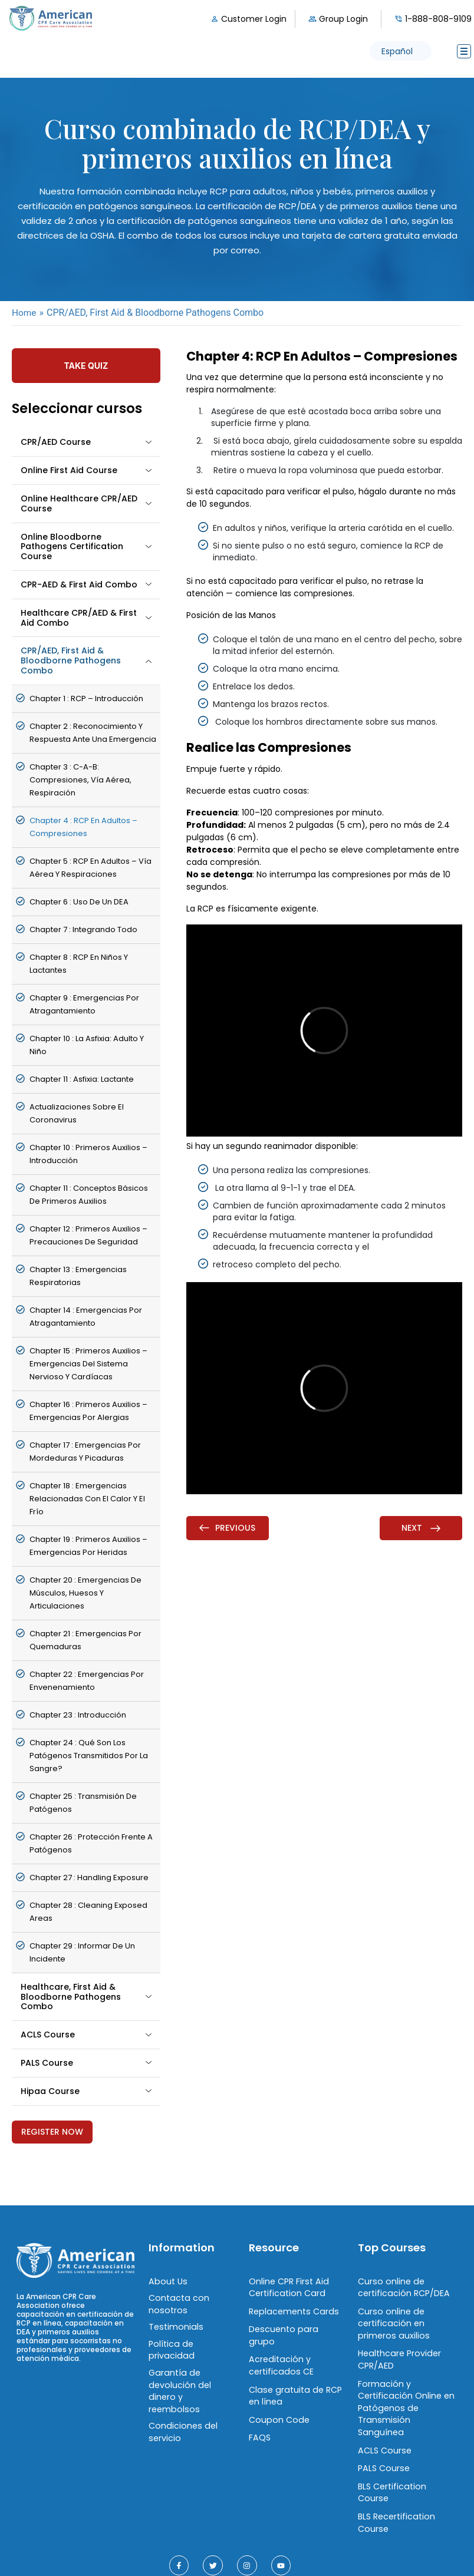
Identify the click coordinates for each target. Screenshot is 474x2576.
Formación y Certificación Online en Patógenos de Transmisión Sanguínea (406, 2396)
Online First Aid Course (69, 469)
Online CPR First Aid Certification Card (288, 2286)
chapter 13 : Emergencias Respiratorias (78, 1275)
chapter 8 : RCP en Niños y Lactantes (78, 963)
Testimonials (175, 2324)
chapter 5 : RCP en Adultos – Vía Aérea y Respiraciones (90, 867)
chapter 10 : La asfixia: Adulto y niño (86, 1044)
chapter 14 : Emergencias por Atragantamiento (85, 1316)
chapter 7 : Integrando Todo (83, 928)
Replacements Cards (292, 2309)
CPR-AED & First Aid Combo (79, 584)
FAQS (259, 2419)
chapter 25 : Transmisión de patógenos (83, 1802)
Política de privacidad (170, 2346)
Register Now (52, 2131)
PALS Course (47, 2062)
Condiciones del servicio (182, 2413)
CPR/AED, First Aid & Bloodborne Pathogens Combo (71, 660)
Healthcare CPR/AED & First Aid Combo (79, 617)
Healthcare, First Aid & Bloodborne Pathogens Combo (71, 1996)
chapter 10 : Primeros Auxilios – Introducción (88, 1153)
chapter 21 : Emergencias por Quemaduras (85, 1639)
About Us (167, 2280)
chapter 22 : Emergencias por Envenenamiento (86, 1680)
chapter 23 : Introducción (77, 1714)
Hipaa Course (50, 2090)
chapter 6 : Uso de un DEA (79, 901)
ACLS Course (48, 2034)
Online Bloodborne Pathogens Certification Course (72, 546)
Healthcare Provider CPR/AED (398, 2355)
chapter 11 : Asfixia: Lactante (81, 1078)
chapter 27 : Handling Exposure (89, 1877)
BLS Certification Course (407, 2465)
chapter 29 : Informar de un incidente (82, 1952)
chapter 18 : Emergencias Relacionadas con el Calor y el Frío (87, 1498)
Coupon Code (278, 2401)
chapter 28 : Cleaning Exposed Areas (88, 1911)
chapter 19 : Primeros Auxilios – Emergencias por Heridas (88, 1545)
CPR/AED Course (56, 441)
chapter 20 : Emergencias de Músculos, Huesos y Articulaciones (85, 1592)
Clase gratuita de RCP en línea (293, 2378)
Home (24, 312)
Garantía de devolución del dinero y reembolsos (190, 2379)
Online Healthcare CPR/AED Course (79, 503)
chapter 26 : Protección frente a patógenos (91, 1843)
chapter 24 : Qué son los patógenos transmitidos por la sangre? (88, 1755)
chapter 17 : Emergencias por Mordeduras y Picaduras (85, 1451)
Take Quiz (86, 365)
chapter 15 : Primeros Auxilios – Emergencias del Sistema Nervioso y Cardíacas (88, 1363)
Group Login (343, 19)
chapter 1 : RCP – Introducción (86, 698)
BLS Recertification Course (396, 2489)
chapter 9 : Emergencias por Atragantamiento (84, 1004)
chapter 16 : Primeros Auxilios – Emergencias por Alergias (88, 1410)
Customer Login (254, 19)
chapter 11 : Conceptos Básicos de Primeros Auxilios (88, 1194)
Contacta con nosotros (178, 2302)
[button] (401, 51)
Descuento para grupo (295, 2326)
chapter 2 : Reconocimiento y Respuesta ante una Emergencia (92, 732)
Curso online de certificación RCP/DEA (403, 2286)
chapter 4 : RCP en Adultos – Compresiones (83, 826)
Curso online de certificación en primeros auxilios (392, 2320)
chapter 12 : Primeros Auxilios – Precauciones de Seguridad (88, 1235)
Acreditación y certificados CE (280, 2350)
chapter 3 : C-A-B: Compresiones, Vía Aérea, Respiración (80, 779)
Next (420, 1528)
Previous (227, 1528)
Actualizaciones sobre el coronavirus (76, 1113)
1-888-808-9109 (438, 19)
